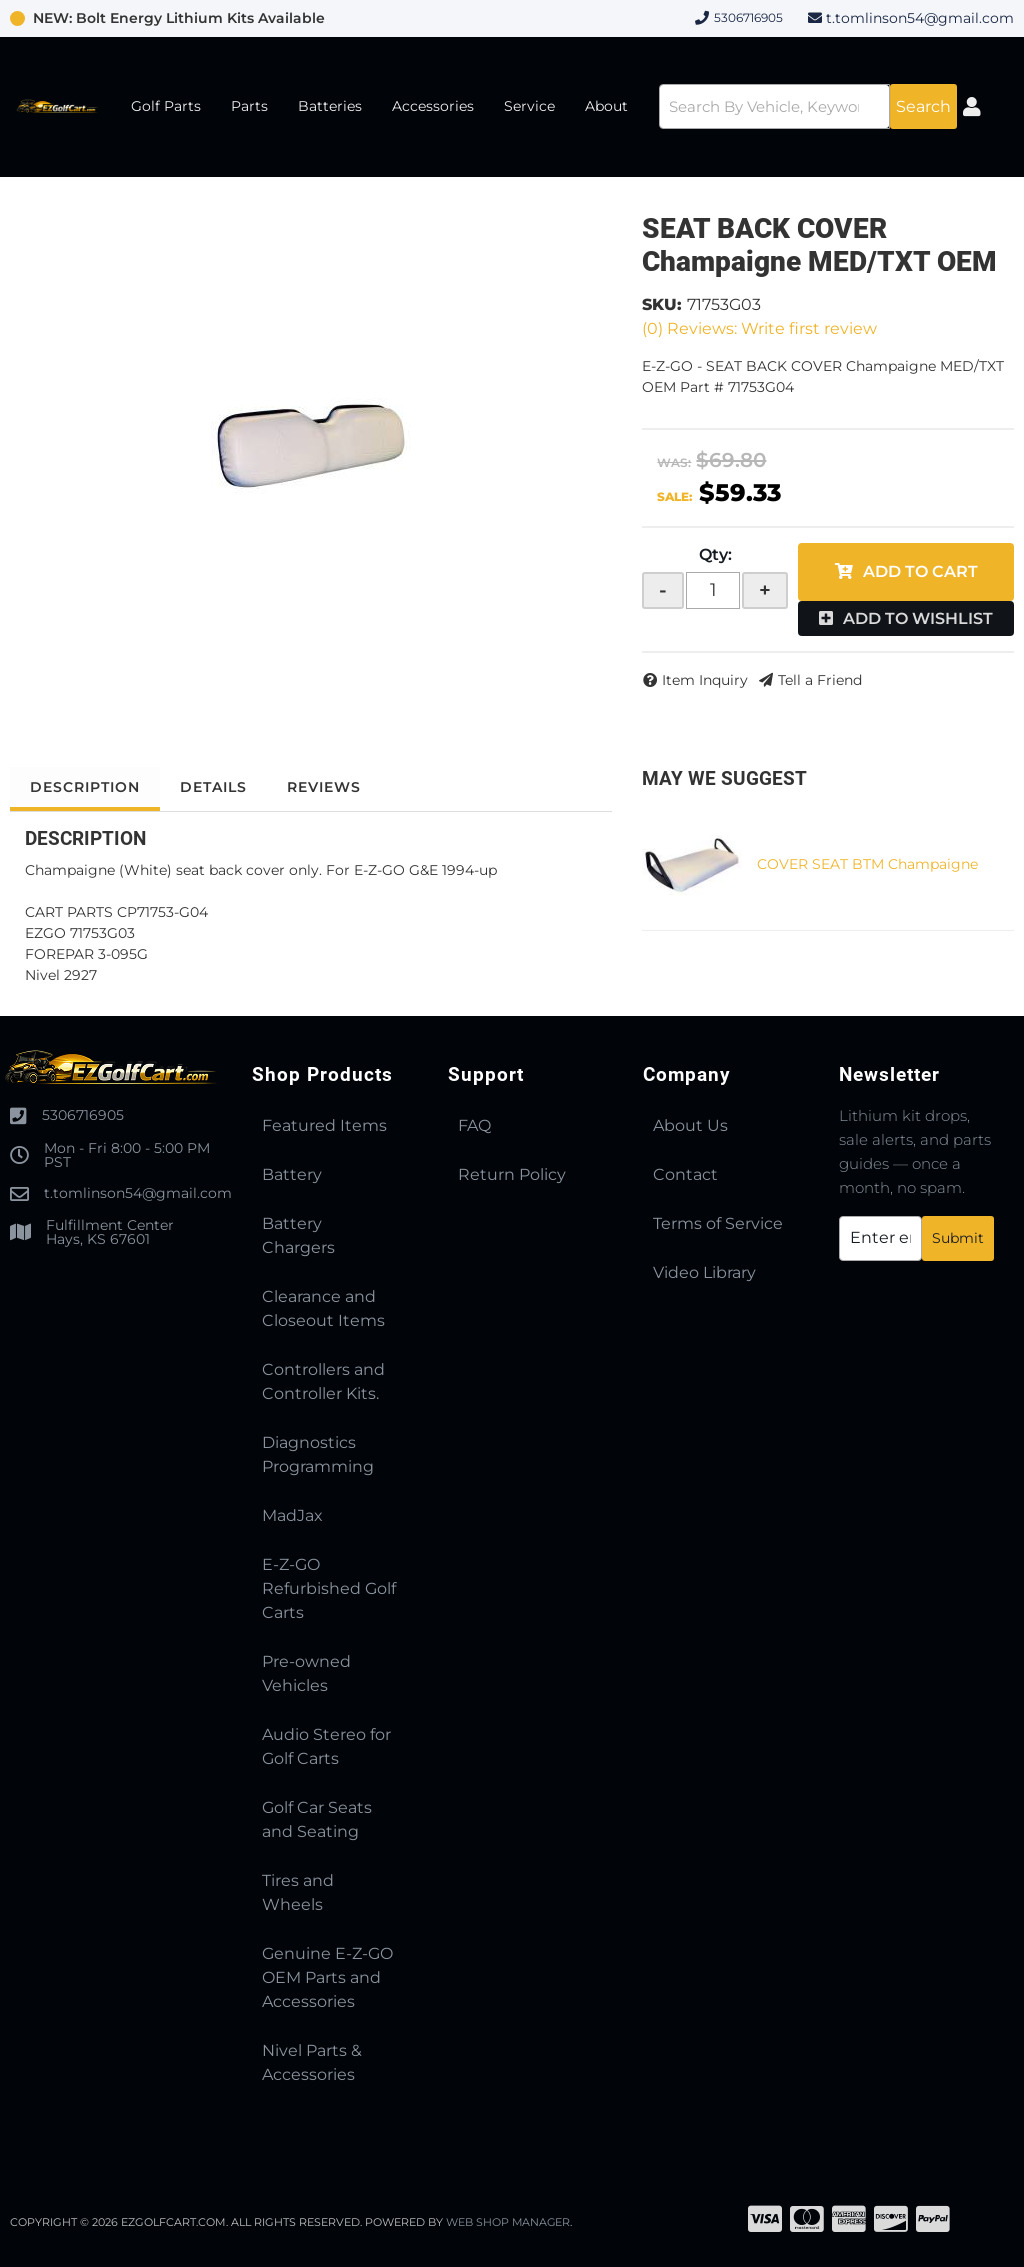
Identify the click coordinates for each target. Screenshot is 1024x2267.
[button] (808, 106)
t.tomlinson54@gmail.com (920, 18)
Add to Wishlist (918, 618)
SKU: (662, 304)
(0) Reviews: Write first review (759, 328)
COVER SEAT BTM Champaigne (867, 864)
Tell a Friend (820, 680)
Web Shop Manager (509, 2222)
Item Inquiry (705, 680)
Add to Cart (920, 571)
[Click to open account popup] (972, 107)
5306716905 (83, 1115)
